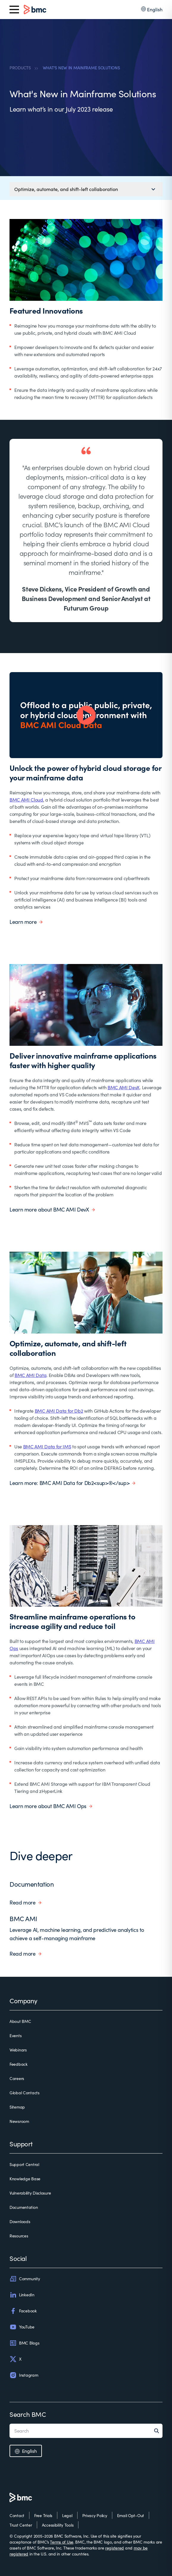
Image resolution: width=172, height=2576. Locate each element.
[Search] (158, 2431)
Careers (17, 2078)
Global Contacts (25, 2092)
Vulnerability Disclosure (30, 2193)
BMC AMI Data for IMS (47, 1446)
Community (25, 2278)
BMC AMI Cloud (26, 799)
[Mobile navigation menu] (86, 189)
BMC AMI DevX (124, 1087)
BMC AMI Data (30, 1375)
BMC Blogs (24, 2343)
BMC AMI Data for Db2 (59, 1411)
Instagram (24, 2375)
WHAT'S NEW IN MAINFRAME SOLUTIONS (81, 68)
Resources (19, 2236)
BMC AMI (23, 1918)
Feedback (19, 2064)
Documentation (32, 1883)
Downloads (20, 2221)
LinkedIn (22, 2294)
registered (114, 2548)
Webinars (18, 2050)
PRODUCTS (20, 68)
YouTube (22, 2327)
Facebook (23, 2310)
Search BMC (28, 2414)
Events (15, 2035)
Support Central (24, 2164)
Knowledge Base (25, 2178)
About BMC (20, 2021)
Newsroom (19, 2121)
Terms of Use (61, 2542)
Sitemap (17, 2107)
